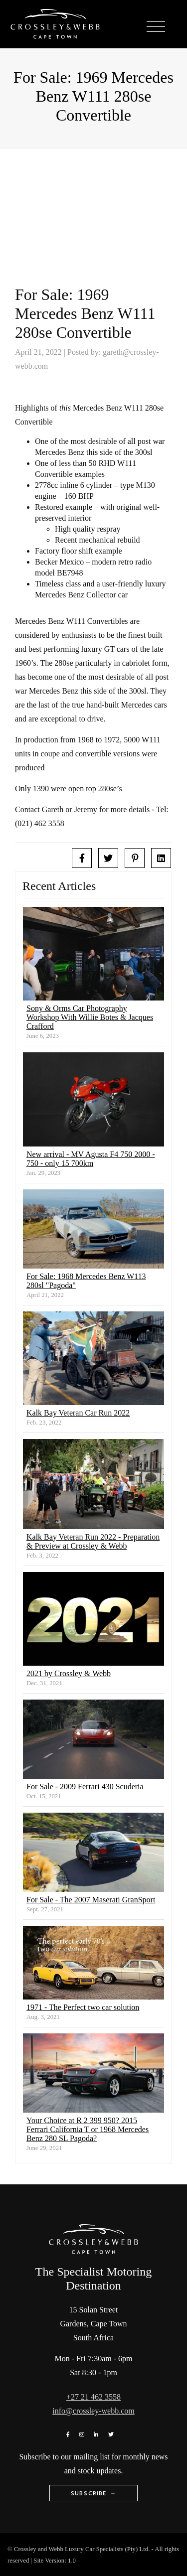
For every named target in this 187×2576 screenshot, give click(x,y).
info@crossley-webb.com (93, 2411)
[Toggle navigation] (156, 27)
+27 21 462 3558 (93, 2397)
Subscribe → (93, 2493)
